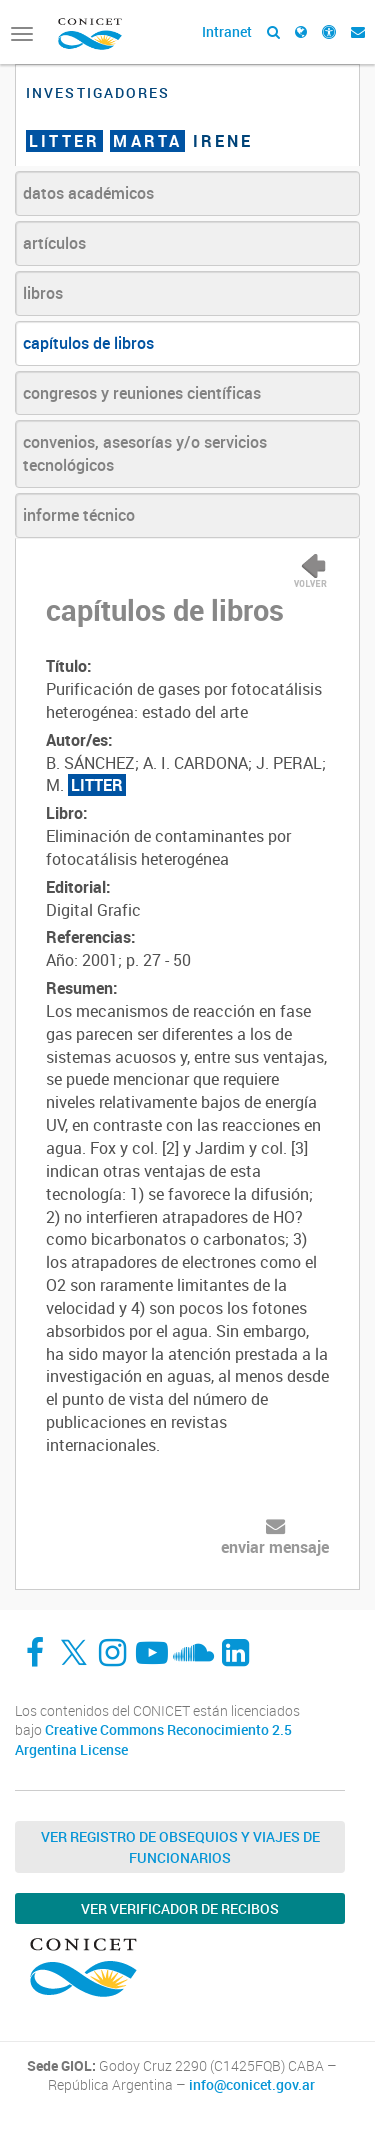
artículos (54, 243)
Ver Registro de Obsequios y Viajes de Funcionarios (180, 1847)
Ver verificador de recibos (180, 1908)
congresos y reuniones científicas (142, 393)
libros (43, 293)
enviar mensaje (275, 1547)
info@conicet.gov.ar (252, 2085)
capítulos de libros (88, 343)
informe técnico (79, 515)
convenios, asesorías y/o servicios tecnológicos (145, 453)
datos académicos (88, 193)
